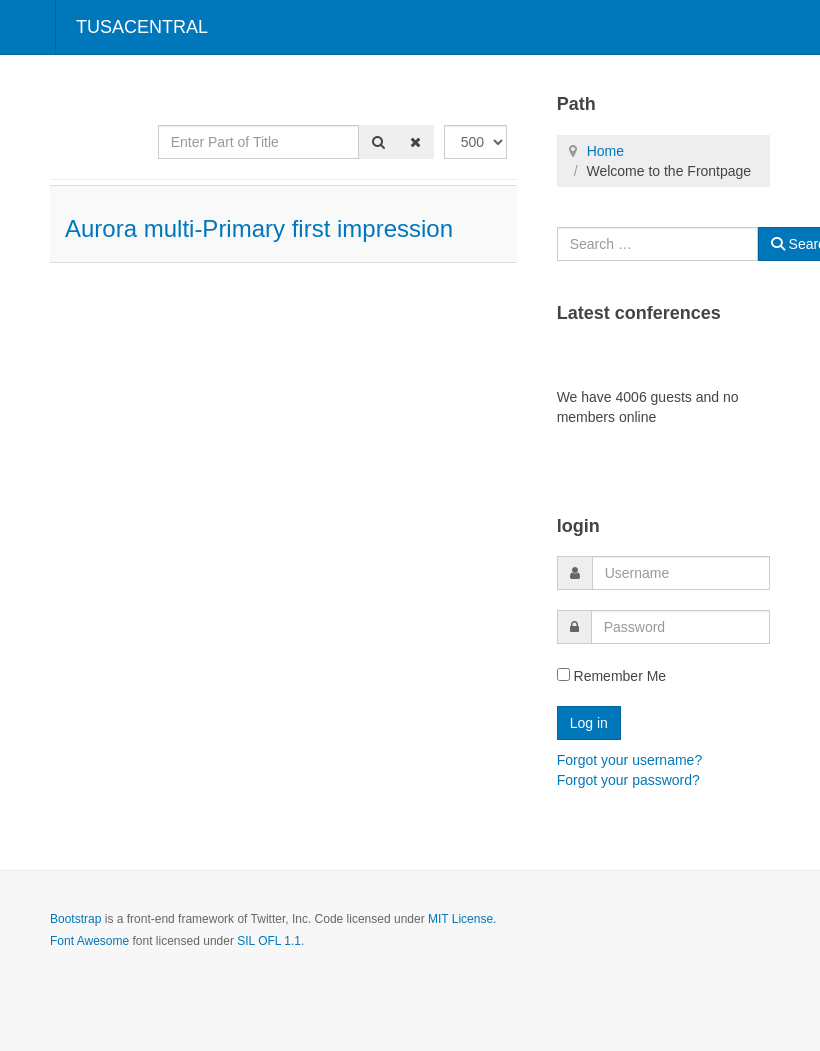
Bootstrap (75, 919)
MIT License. (462, 919)
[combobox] (657, 244)
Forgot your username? (630, 760)
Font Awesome (89, 941)
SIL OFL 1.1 (269, 941)
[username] (681, 573)
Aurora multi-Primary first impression (259, 228)
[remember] (563, 674)
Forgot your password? (628, 780)
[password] (680, 627)
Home (605, 151)
